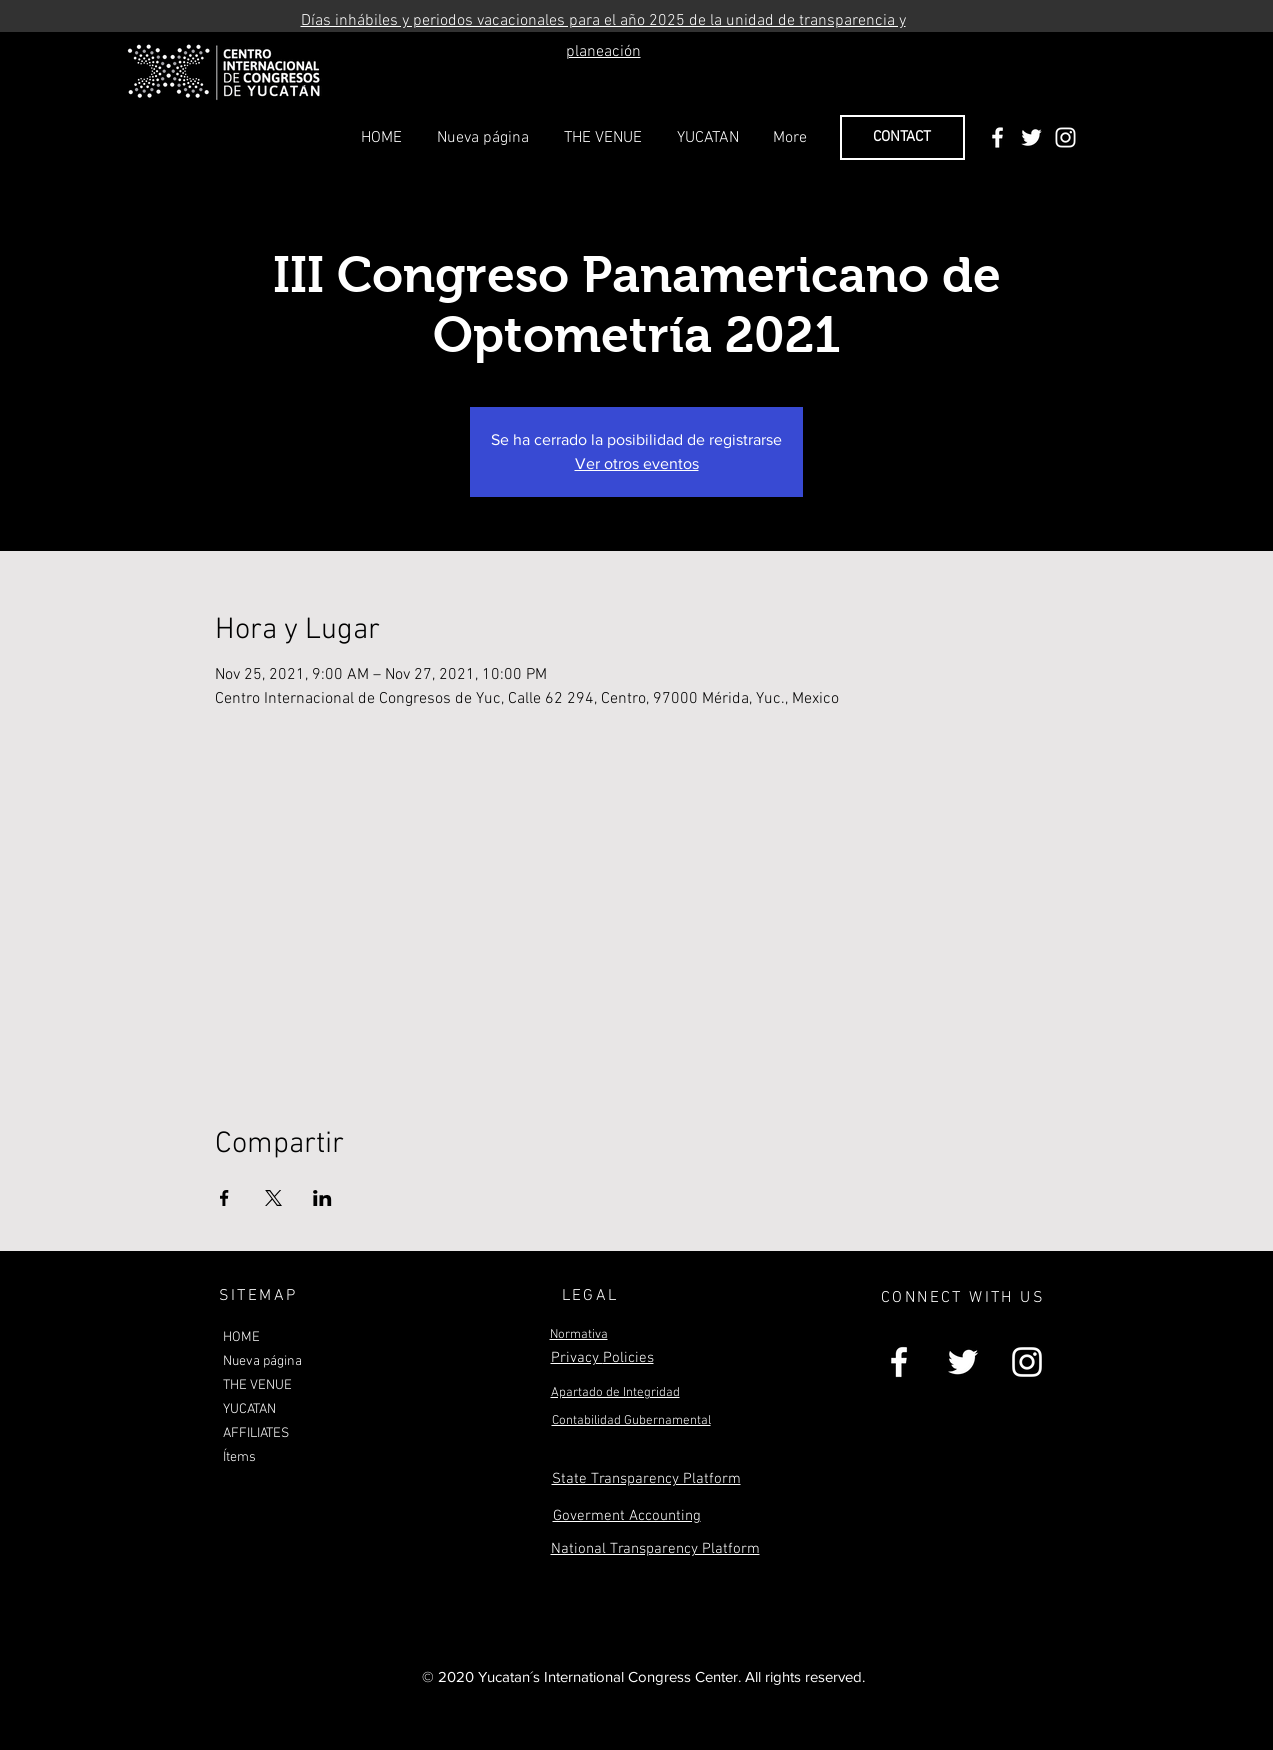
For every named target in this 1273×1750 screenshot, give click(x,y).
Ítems (239, 1457)
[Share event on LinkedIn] (322, 1198)
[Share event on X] (273, 1198)
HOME (241, 1337)
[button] (603, 138)
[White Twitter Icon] (1031, 137)
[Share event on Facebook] (224, 1198)
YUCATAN (249, 1409)
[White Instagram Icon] (1065, 137)
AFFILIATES (256, 1433)
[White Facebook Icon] (997, 137)
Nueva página (262, 1361)
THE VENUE (257, 1385)
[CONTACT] (902, 137)
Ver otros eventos (637, 463)
